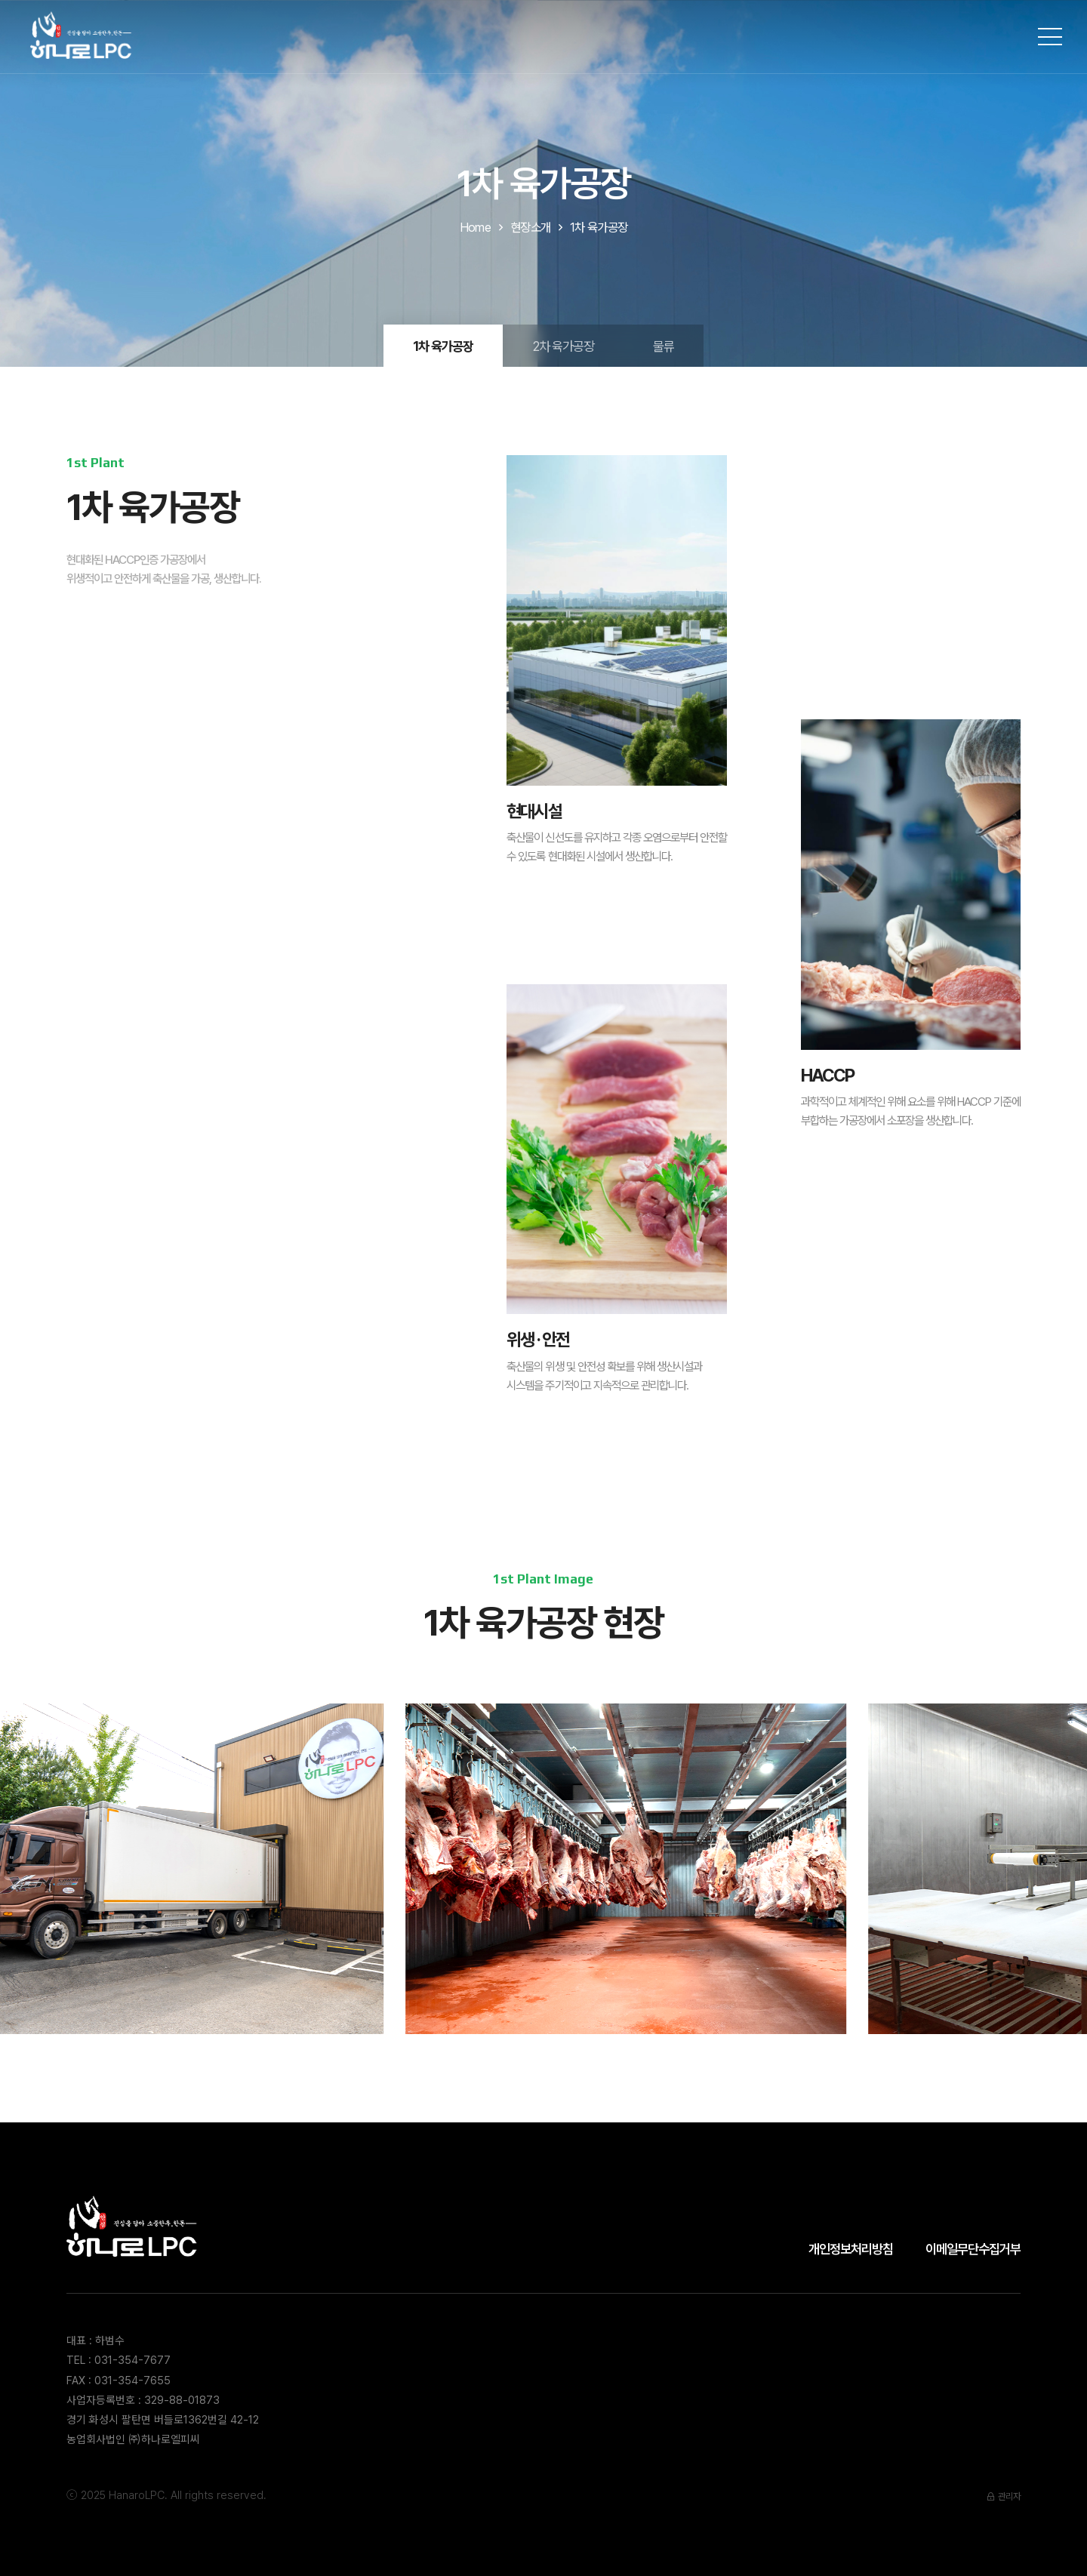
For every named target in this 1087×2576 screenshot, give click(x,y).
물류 (663, 346)
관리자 (1003, 2496)
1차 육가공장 (443, 346)
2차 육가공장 (563, 346)
